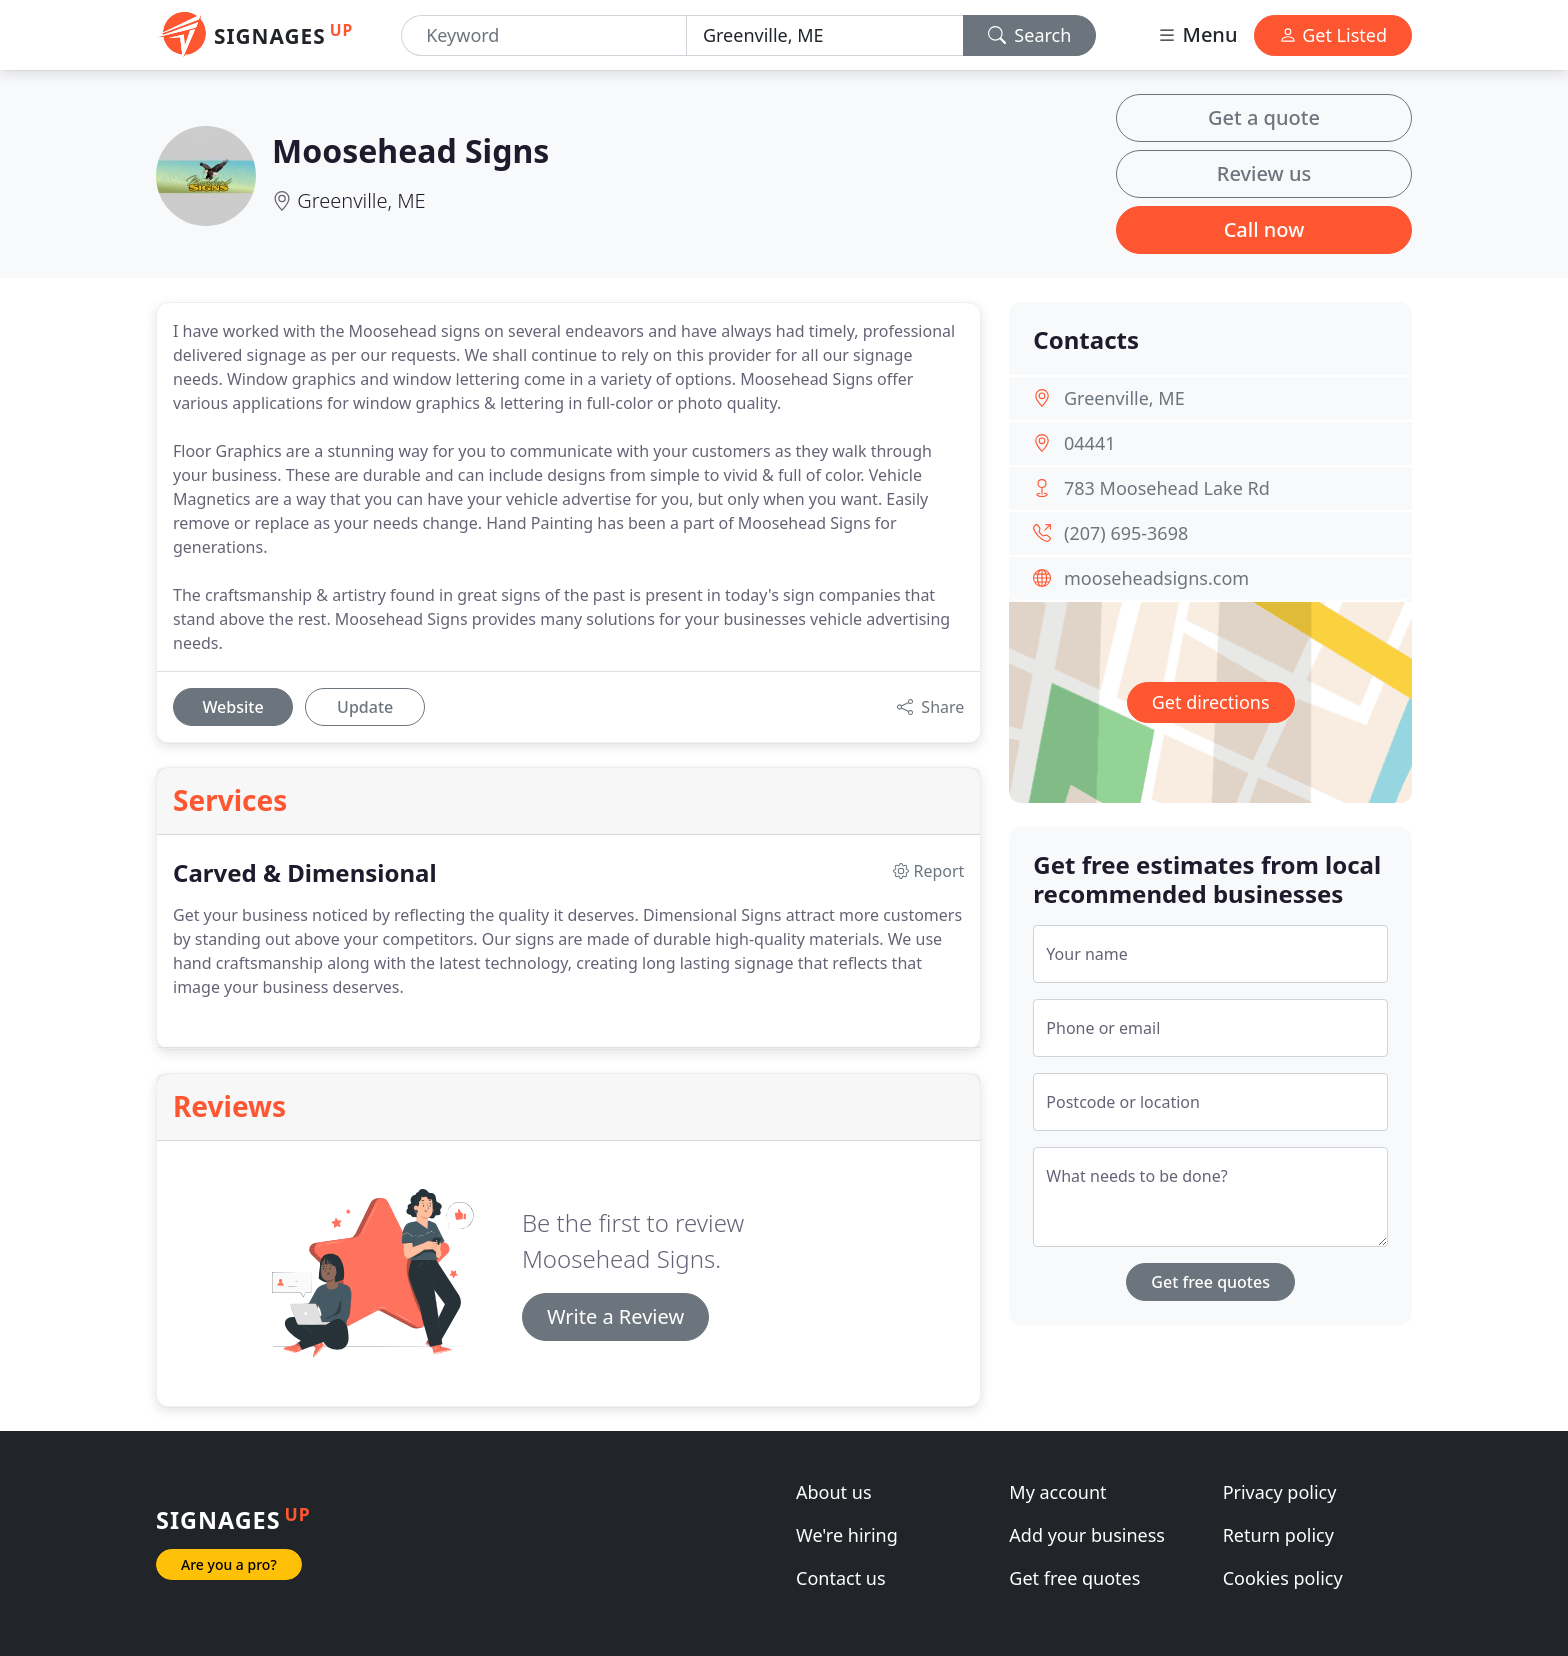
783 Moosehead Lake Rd (1167, 488)
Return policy (1278, 1535)
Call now (1264, 229)
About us (834, 1492)
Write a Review (615, 1316)
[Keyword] (544, 35)
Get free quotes (1210, 1282)
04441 (1089, 443)
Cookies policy (1283, 1578)
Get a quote (1264, 117)
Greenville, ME (361, 200)
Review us (1264, 173)
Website (232, 707)
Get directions (1211, 702)
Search (1030, 35)
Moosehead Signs (410, 150)
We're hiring (847, 1535)
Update (365, 707)
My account (1057, 1492)
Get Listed (1333, 35)
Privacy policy (1280, 1492)
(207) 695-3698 (1126, 533)
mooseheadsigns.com (1156, 578)
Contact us (841, 1578)
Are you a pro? (229, 1564)
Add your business (1087, 1535)
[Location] (825, 35)
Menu (1197, 34)
